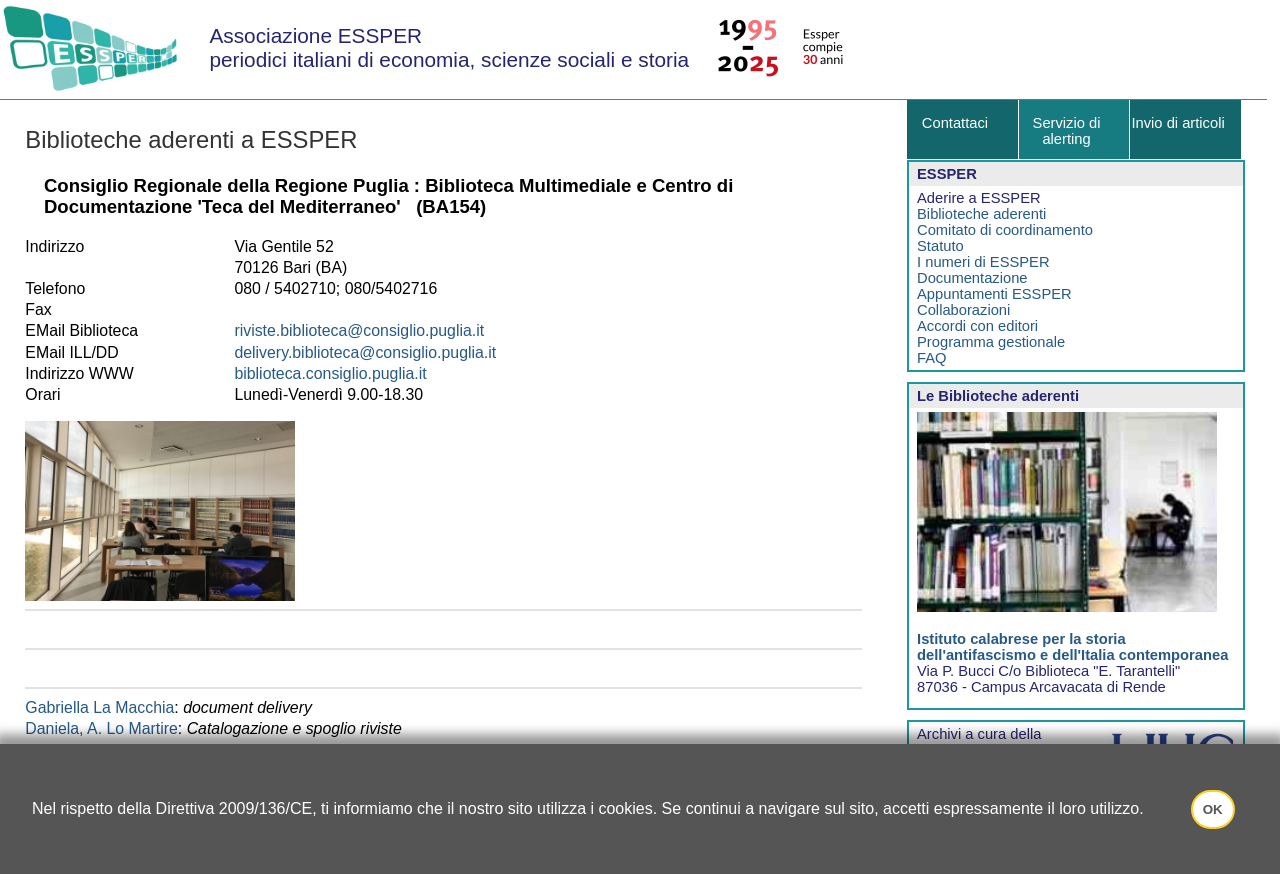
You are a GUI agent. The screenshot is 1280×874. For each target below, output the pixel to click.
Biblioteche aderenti (981, 214)
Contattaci (955, 123)
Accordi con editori (977, 326)
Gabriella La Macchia (99, 707)
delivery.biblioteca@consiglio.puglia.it (365, 352)
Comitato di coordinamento (1005, 230)
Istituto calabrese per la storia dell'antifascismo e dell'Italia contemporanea (1072, 647)
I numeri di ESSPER (983, 262)
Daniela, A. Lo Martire (101, 728)
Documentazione (972, 278)
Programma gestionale (991, 342)
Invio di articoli (1177, 123)
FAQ (931, 358)
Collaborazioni (963, 310)
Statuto (940, 246)
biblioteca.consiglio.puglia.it (330, 373)
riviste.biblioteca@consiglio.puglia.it (359, 330)
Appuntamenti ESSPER (994, 294)
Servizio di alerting (1067, 131)
